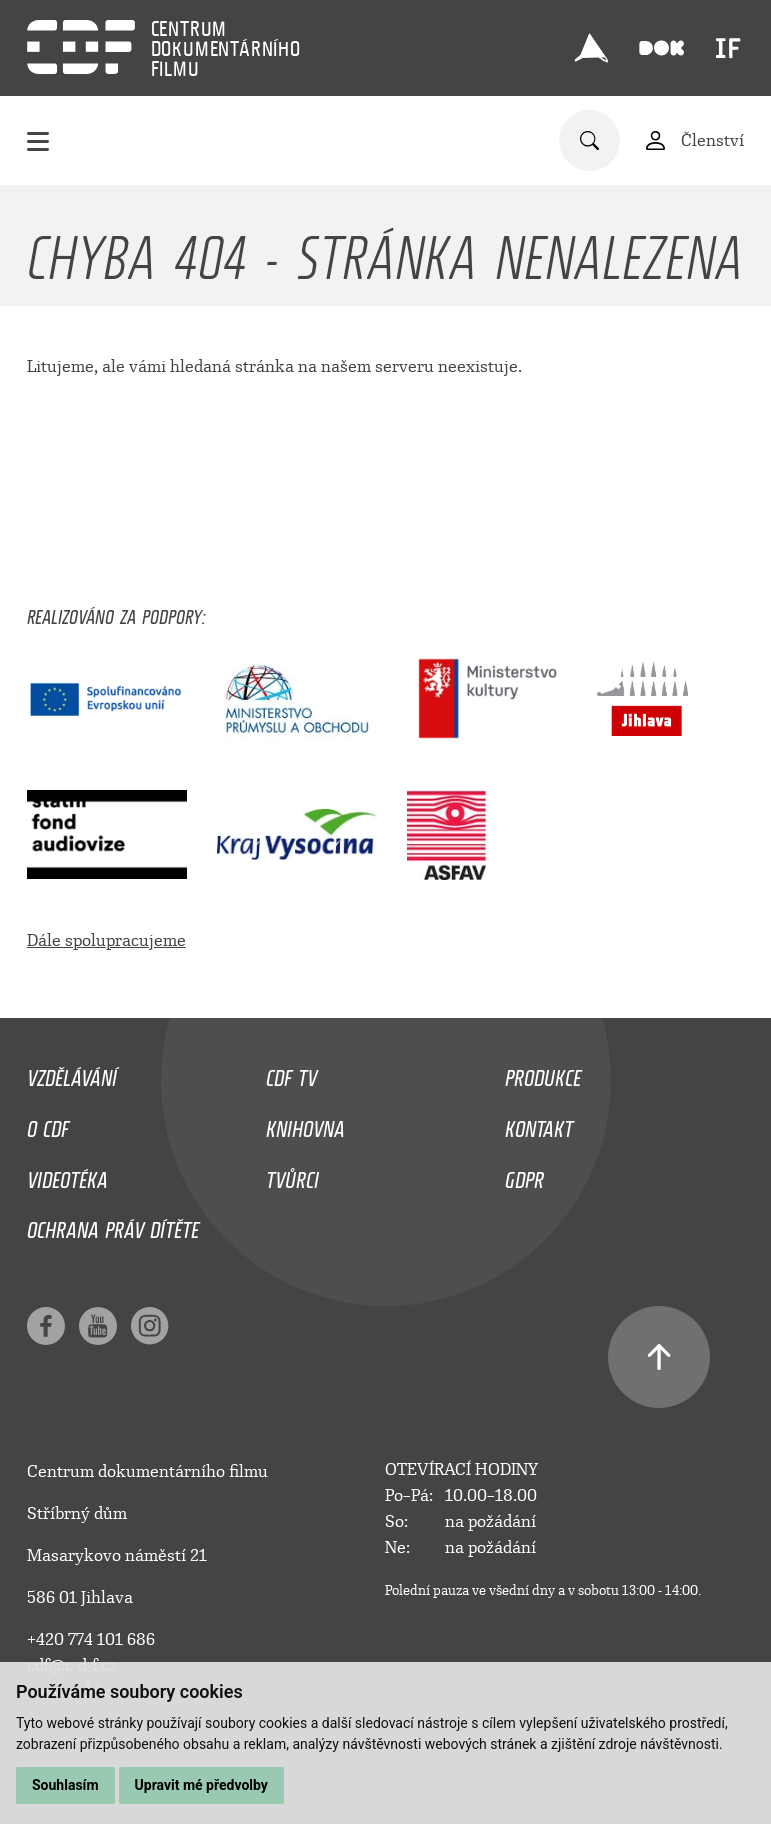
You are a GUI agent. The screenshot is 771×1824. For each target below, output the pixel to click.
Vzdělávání (72, 1073)
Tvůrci (292, 1175)
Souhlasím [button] (65, 1785)
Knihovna (305, 1124)
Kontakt (539, 1124)
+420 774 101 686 (91, 1639)
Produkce (543, 1073)
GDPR (524, 1175)
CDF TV (291, 1073)
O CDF (48, 1124)
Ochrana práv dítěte (113, 1225)
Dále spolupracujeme (106, 940)
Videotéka (67, 1175)
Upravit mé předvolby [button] (201, 1785)
